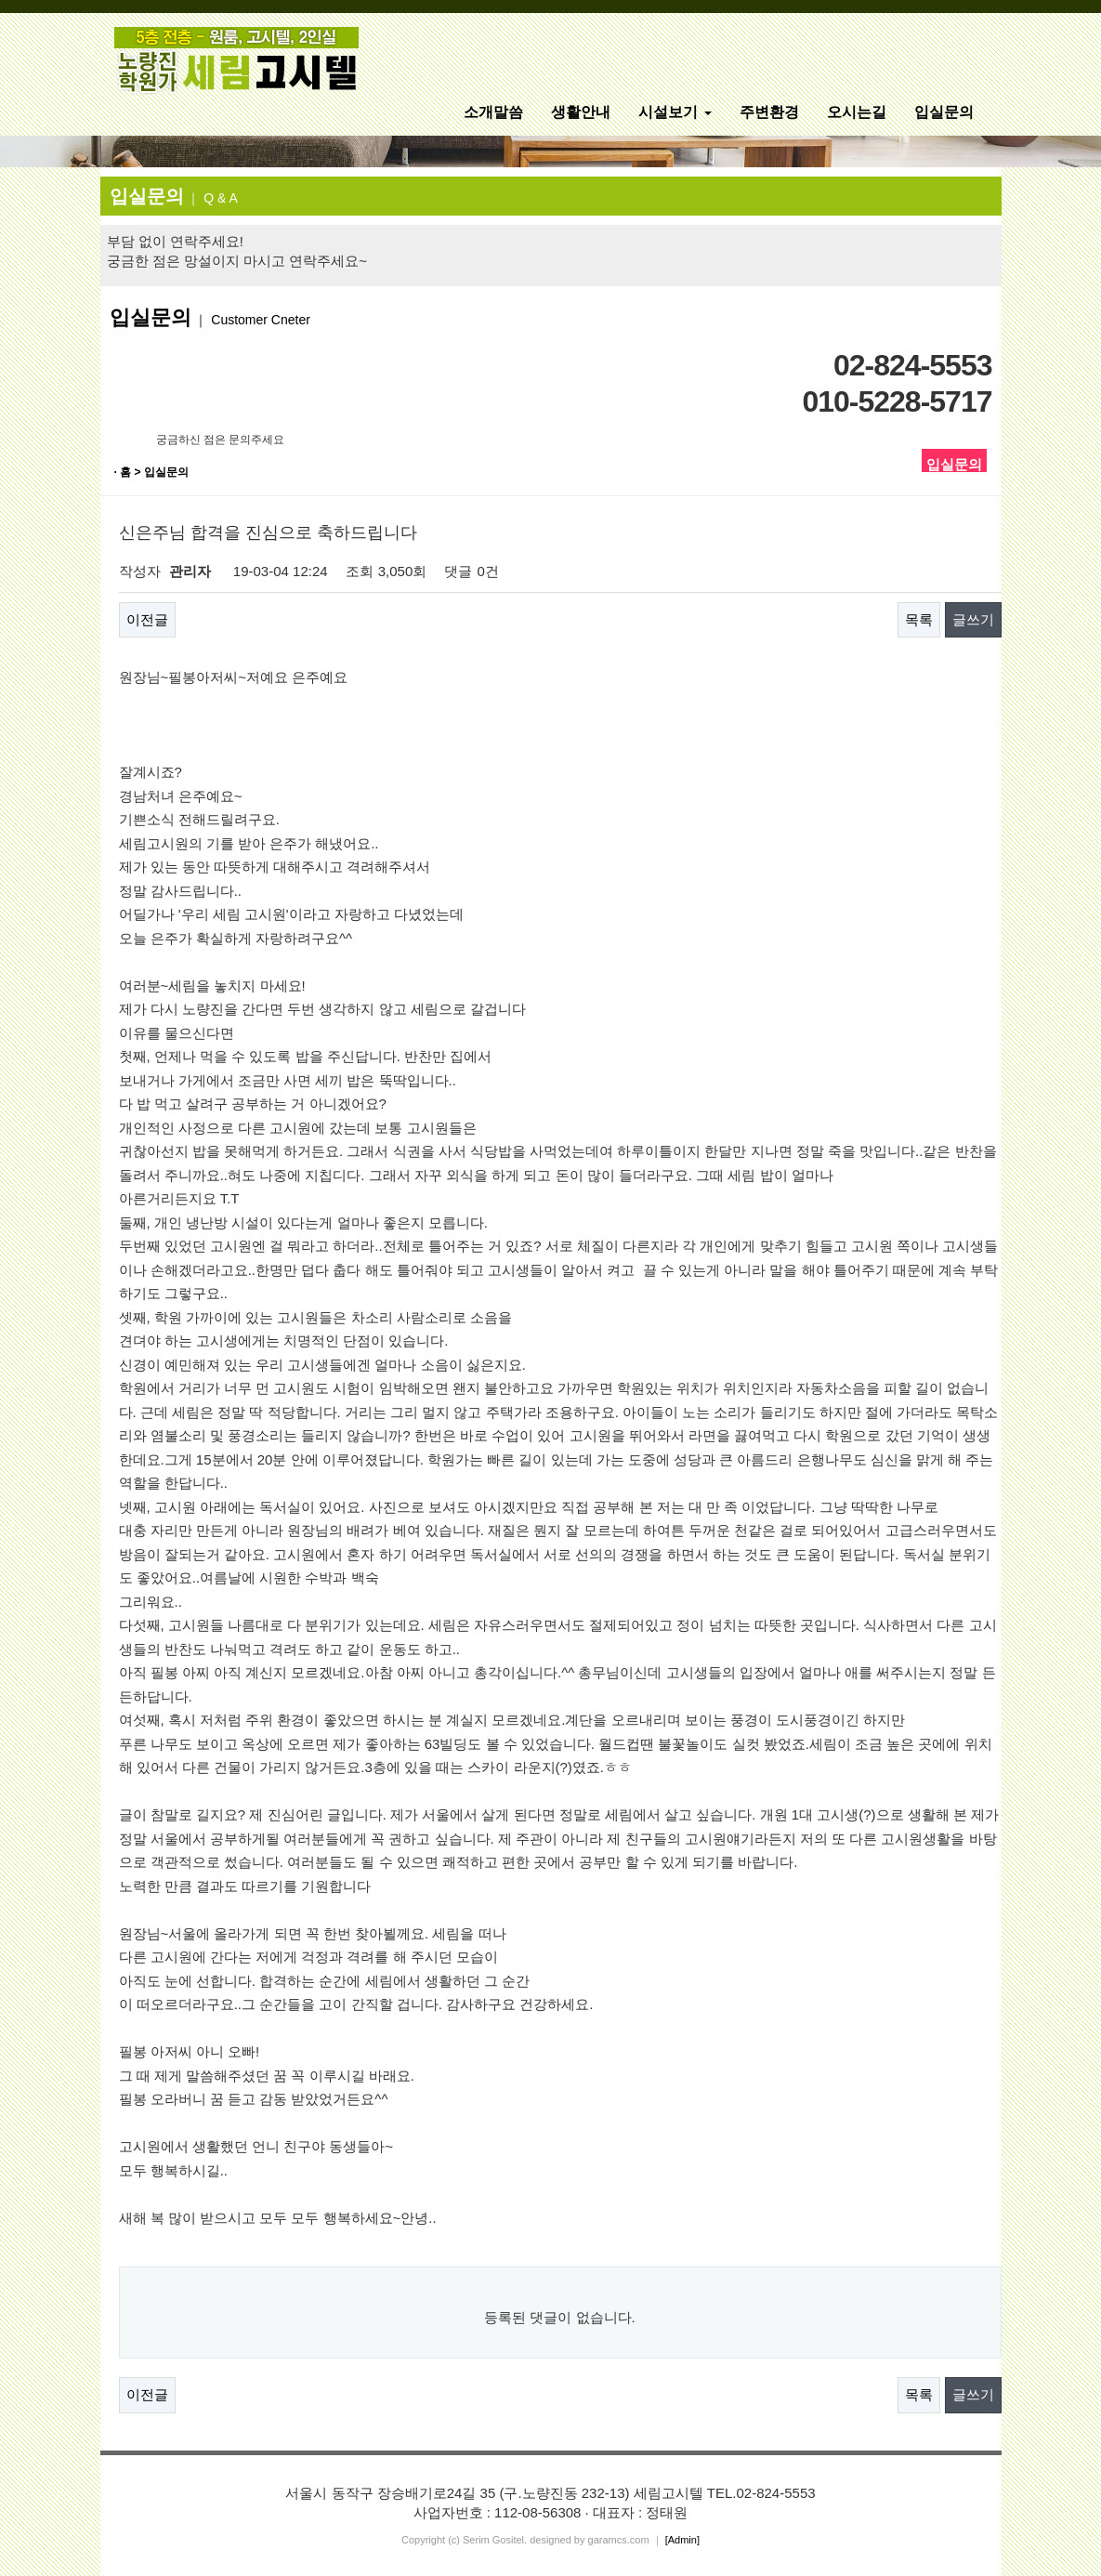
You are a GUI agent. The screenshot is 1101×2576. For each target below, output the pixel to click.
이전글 (147, 619)
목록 (919, 619)
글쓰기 (973, 619)
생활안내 (580, 112)
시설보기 (674, 112)
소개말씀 (493, 112)
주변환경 (769, 112)
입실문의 (944, 112)
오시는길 (856, 112)
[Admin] (682, 2539)
